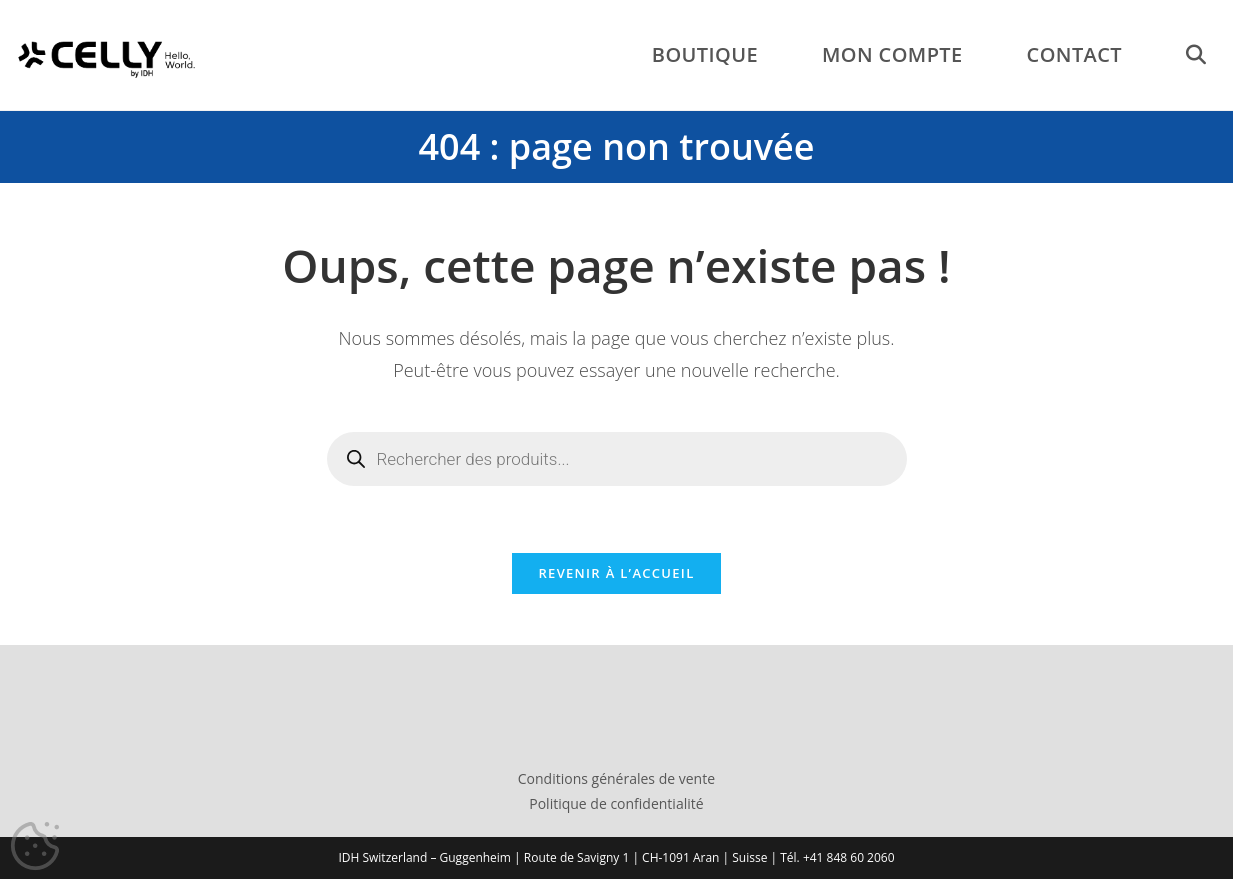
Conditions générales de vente (616, 782)
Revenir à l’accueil (616, 577)
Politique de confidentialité (616, 807)
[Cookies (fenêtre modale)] (35, 847)
